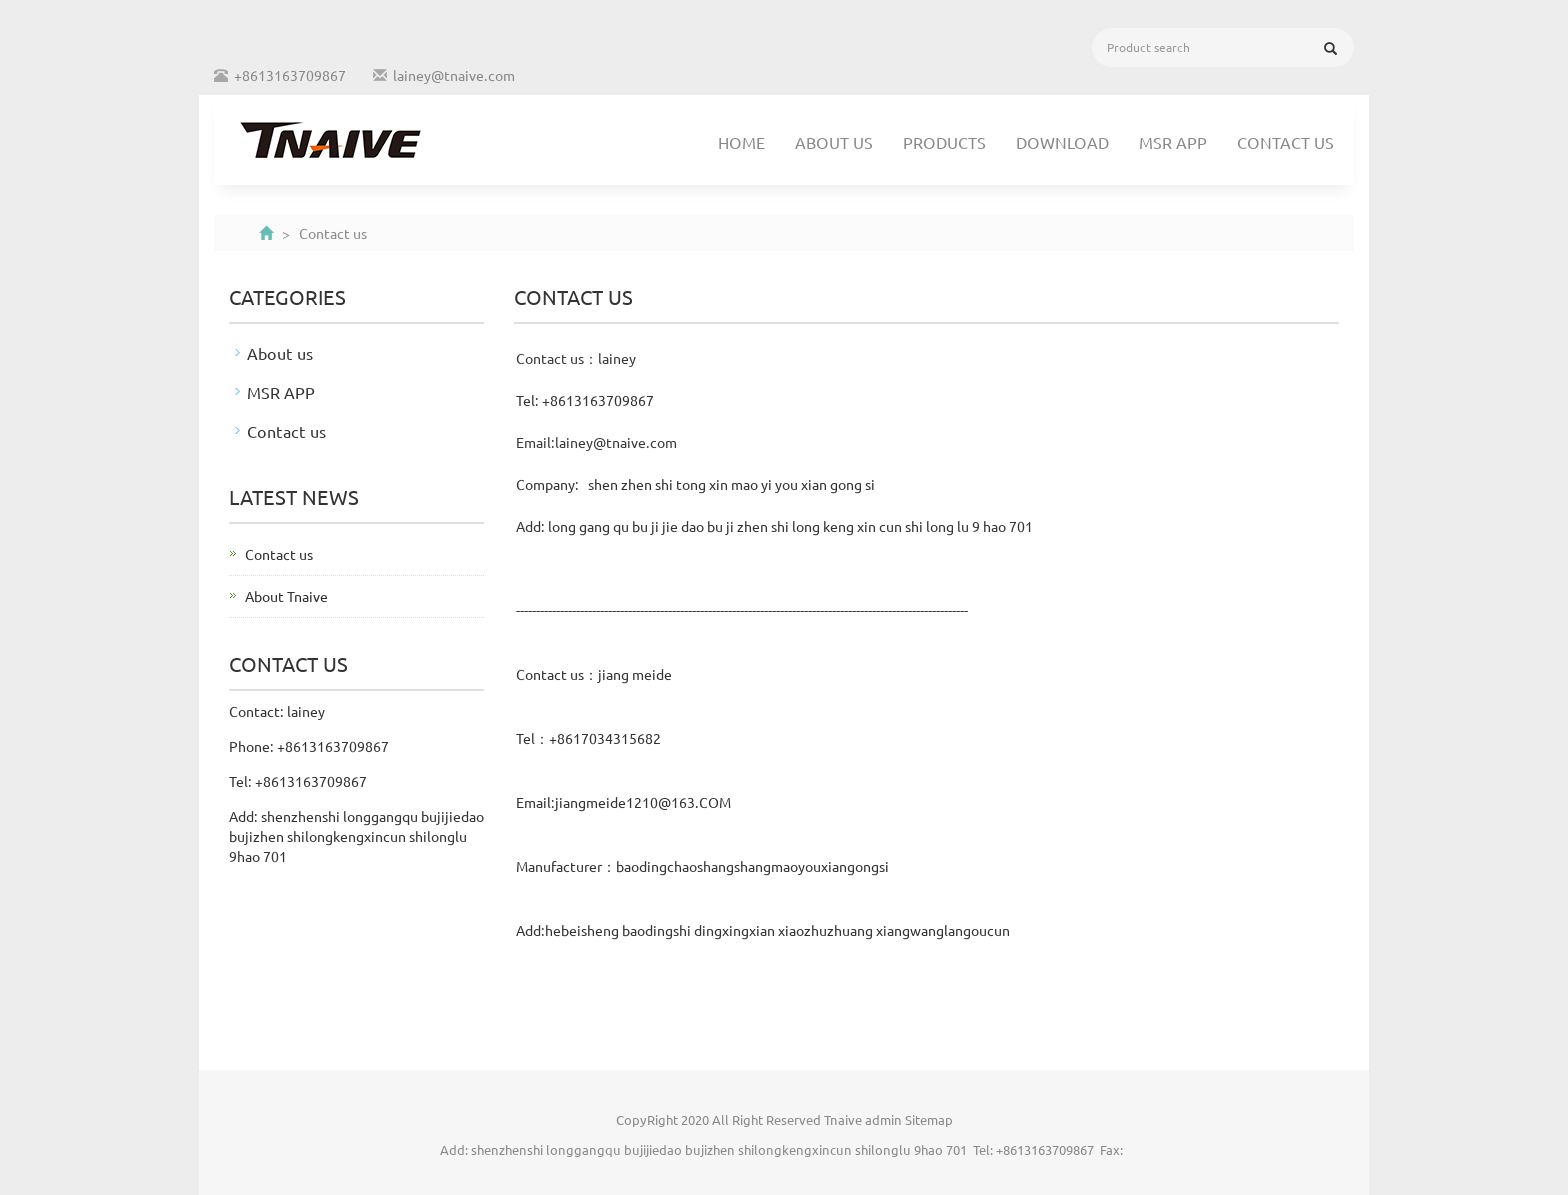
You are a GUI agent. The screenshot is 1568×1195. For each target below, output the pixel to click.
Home (741, 142)
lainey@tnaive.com (454, 75)
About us (834, 142)
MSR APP (1173, 142)
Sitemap (929, 1119)
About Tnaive (286, 596)
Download (1062, 142)
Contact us (1285, 142)
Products (944, 142)
